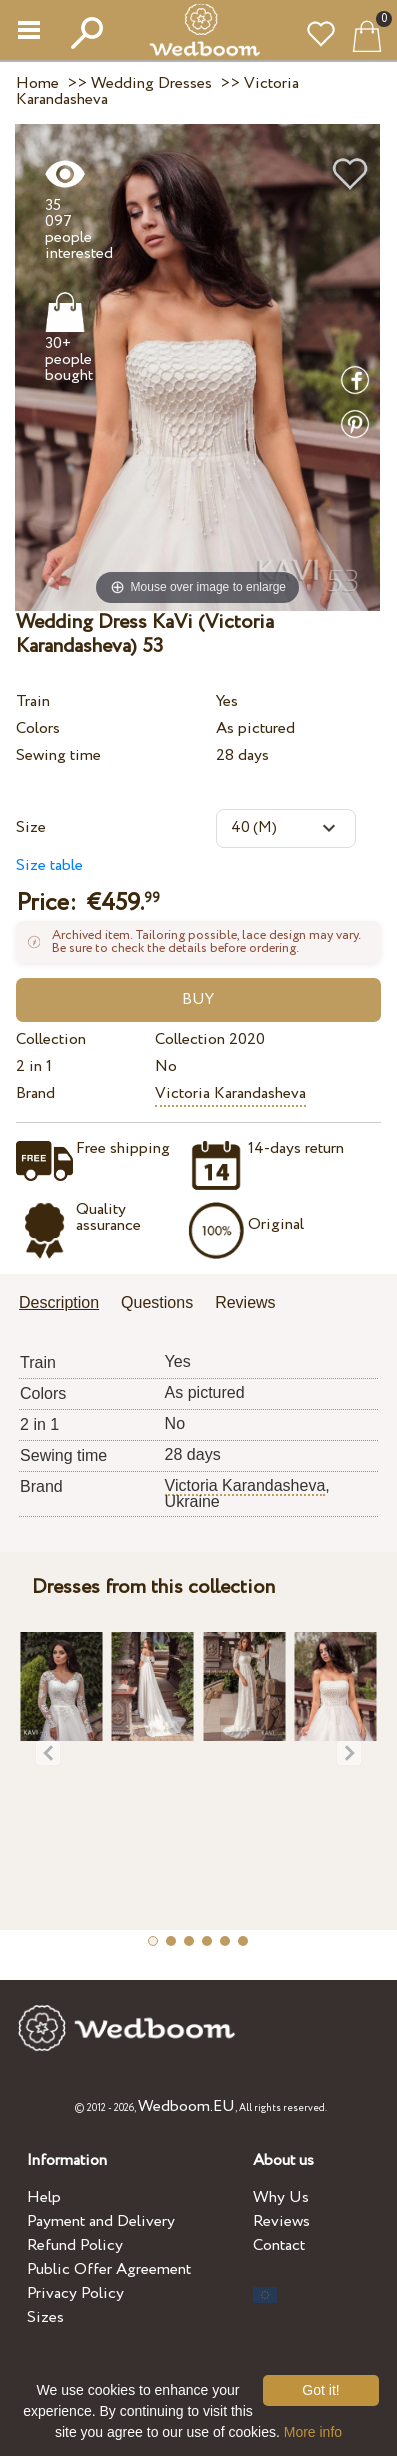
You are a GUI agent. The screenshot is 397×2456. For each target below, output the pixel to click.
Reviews (281, 2221)
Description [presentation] (59, 1302)
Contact (279, 2245)
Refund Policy (75, 2245)
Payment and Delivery (101, 2221)
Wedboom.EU (186, 2106)
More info (313, 2432)
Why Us (281, 2197)
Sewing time (58, 755)
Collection (51, 1039)
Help (44, 2197)
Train (33, 701)
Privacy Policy (75, 2293)
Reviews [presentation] (245, 1302)
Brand (35, 1093)
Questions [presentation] (157, 1302)
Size (31, 827)
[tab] (66, 1304)
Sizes (45, 2317)
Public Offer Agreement (109, 2269)
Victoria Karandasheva (230, 1093)
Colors (38, 728)
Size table (49, 865)
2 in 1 (34, 1066)
